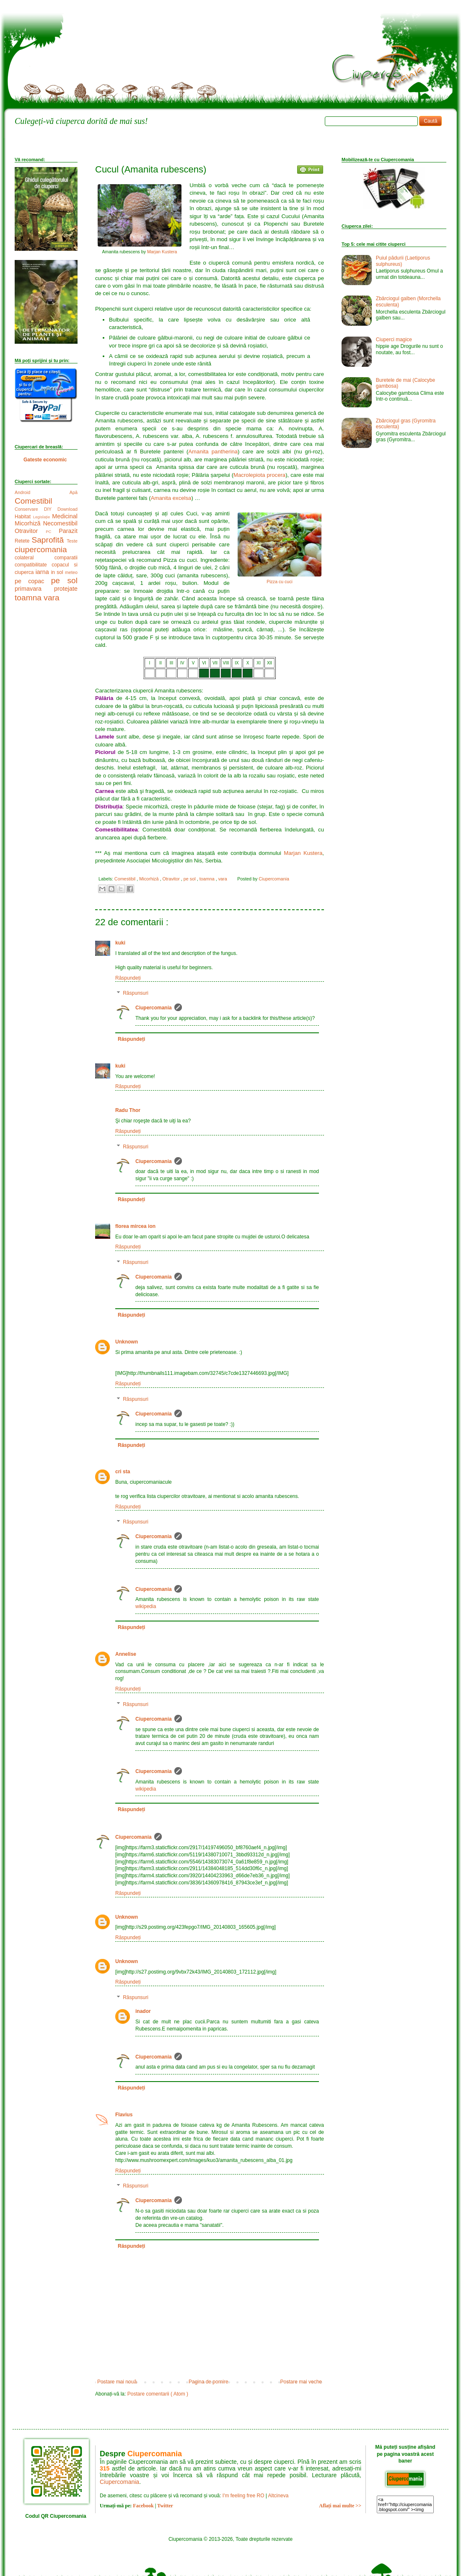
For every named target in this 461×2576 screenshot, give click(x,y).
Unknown (126, 1342)
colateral (34, 558)
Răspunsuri (135, 993)
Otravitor (171, 878)
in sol (58, 572)
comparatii (66, 558)
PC (52, 531)
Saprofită (49, 539)
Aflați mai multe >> (340, 2506)
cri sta (122, 1472)
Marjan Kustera (162, 251)
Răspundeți (128, 978)
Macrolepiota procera (259, 475)
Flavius (123, 2115)
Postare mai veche (301, 2382)
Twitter (165, 2506)
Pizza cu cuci (280, 581)
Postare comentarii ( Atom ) (157, 2394)
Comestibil (125, 878)
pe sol (190, 878)
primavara (34, 588)
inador (143, 2011)
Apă (74, 492)
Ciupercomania (153, 1008)
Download (67, 509)
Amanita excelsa (171, 498)
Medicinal (65, 516)
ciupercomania (41, 549)
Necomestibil (60, 523)
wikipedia (145, 1606)
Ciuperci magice (394, 339)
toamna (207, 878)
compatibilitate (33, 565)
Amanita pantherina (213, 451)
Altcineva (278, 2496)
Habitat (24, 517)
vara (223, 878)
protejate (66, 588)
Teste (72, 540)
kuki (120, 943)
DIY (50, 509)
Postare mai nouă (117, 2382)
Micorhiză (149, 878)
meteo (71, 572)
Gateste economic (45, 460)
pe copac (33, 581)
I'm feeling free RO (243, 2496)
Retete (23, 541)
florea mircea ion (135, 1226)
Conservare (29, 509)
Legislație (42, 517)
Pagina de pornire (208, 2382)
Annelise (125, 1654)
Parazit (68, 531)
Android (42, 492)
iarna (43, 572)
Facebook (143, 2506)
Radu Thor (127, 1110)
